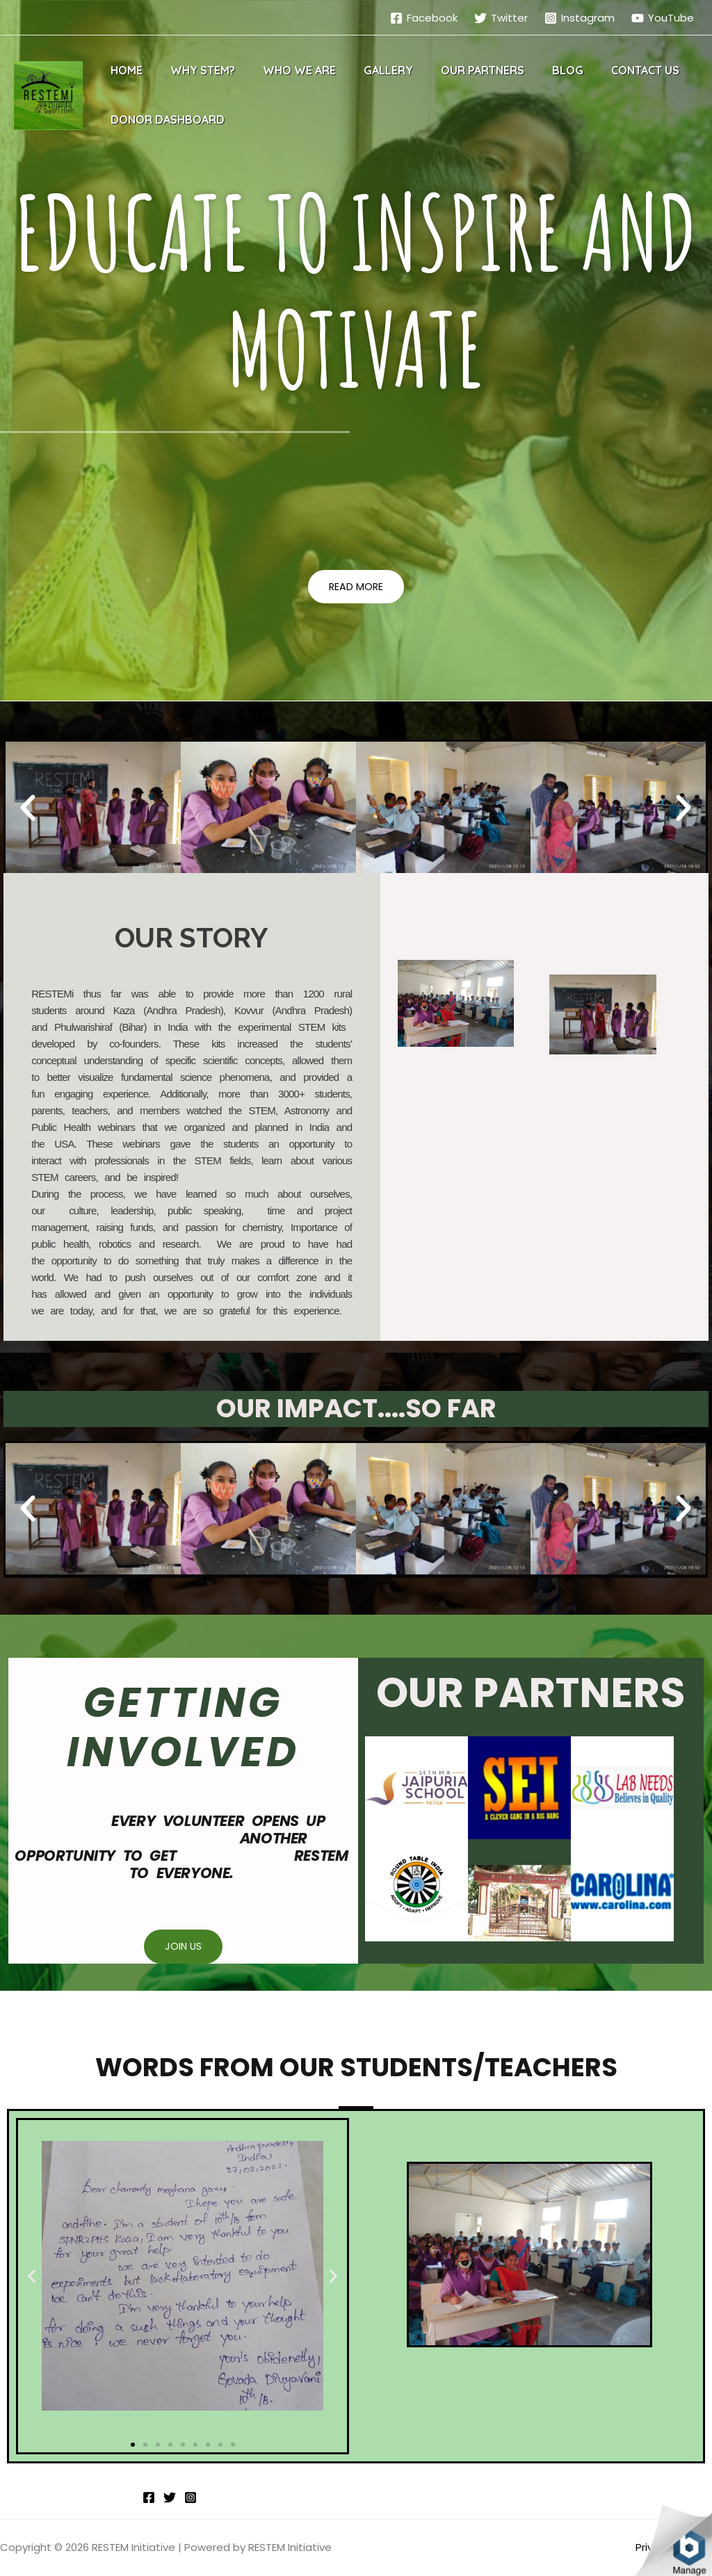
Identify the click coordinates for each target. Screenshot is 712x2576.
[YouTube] (662, 18)
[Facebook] (424, 18)
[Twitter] (501, 18)
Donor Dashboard (165, 120)
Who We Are (285, 70)
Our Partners (457, 70)
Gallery (369, 70)
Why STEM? (194, 70)
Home (124, 70)
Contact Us (609, 70)
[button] (356, 587)
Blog (537, 70)
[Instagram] (579, 18)
